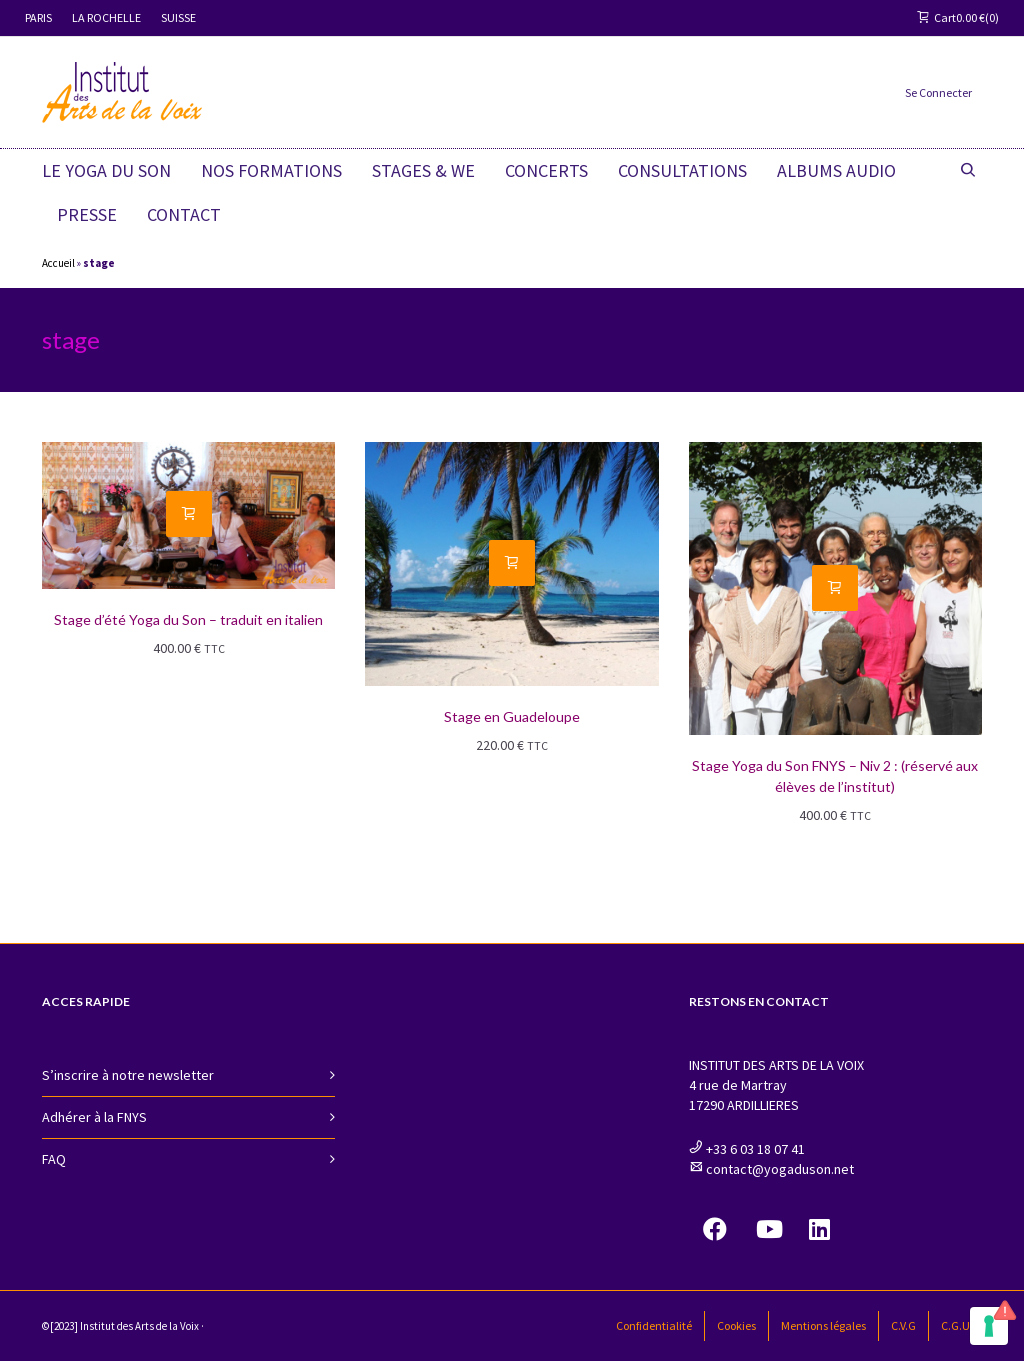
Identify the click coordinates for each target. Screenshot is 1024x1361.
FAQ (54, 1159)
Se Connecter (938, 92)
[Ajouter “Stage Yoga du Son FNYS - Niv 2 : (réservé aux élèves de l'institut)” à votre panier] (835, 588)
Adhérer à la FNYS (94, 1117)
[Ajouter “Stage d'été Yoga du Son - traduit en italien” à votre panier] (189, 514)
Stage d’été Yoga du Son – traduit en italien (188, 619)
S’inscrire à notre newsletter (128, 1075)
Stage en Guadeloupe (512, 716)
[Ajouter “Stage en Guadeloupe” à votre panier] (512, 563)
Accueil (58, 263)
